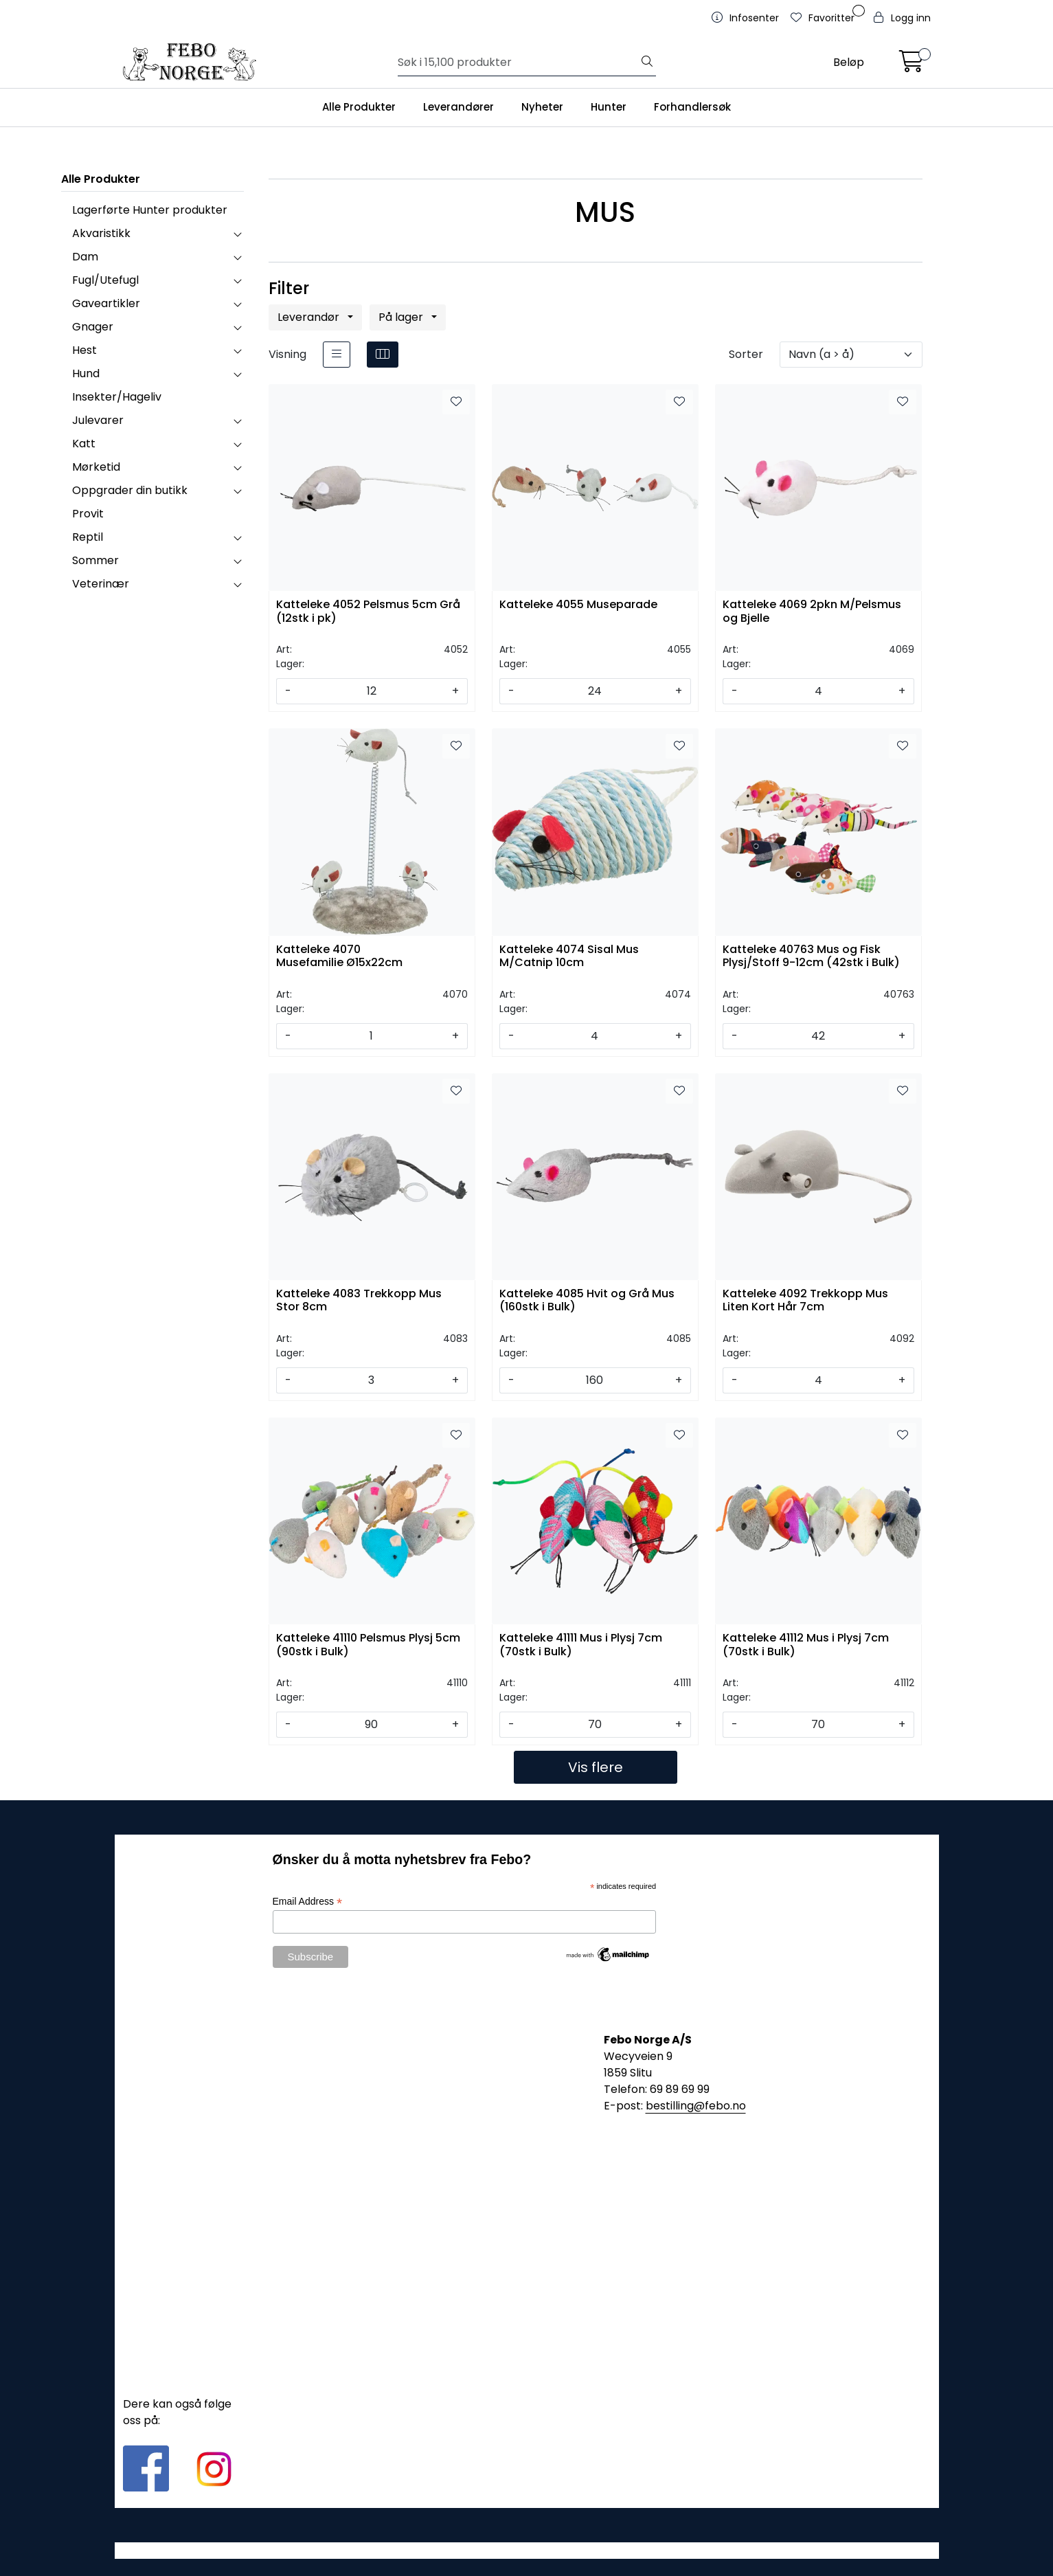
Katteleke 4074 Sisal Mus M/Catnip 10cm (569, 956)
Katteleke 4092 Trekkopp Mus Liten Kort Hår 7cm (805, 1300)
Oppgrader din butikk (130, 490)
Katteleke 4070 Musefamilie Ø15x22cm (339, 956)
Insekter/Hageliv (116, 397)
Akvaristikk (101, 233)
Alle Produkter (359, 107)
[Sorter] (851, 354)
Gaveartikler (106, 303)
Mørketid (96, 467)
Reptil (87, 537)
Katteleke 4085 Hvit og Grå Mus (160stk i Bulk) (587, 1300)
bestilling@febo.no (696, 2106)
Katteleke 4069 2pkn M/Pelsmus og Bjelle (812, 611)
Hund (86, 373)
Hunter (608, 107)
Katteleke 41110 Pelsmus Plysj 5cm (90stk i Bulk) (368, 1645)
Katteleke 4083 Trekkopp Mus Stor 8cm (359, 1300)
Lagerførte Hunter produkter (149, 210)
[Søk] (518, 62)
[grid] (382, 354)
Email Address (308, 1901)
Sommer (95, 560)
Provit (88, 514)
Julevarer (98, 420)
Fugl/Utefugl (105, 280)
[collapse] (237, 233)
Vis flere (595, 1767)
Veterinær (100, 584)
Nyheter (542, 107)
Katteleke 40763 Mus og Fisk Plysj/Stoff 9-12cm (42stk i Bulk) (811, 956)
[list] (336, 354)
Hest (84, 350)
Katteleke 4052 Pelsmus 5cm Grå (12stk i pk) (368, 611)
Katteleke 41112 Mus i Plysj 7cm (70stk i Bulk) (806, 1645)
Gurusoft (526, 2550)
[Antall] (371, 691)
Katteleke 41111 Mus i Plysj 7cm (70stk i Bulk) (580, 1645)
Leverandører (458, 107)
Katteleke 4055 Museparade (578, 605)
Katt (83, 443)
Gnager (92, 327)
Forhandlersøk (692, 107)
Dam (85, 257)
